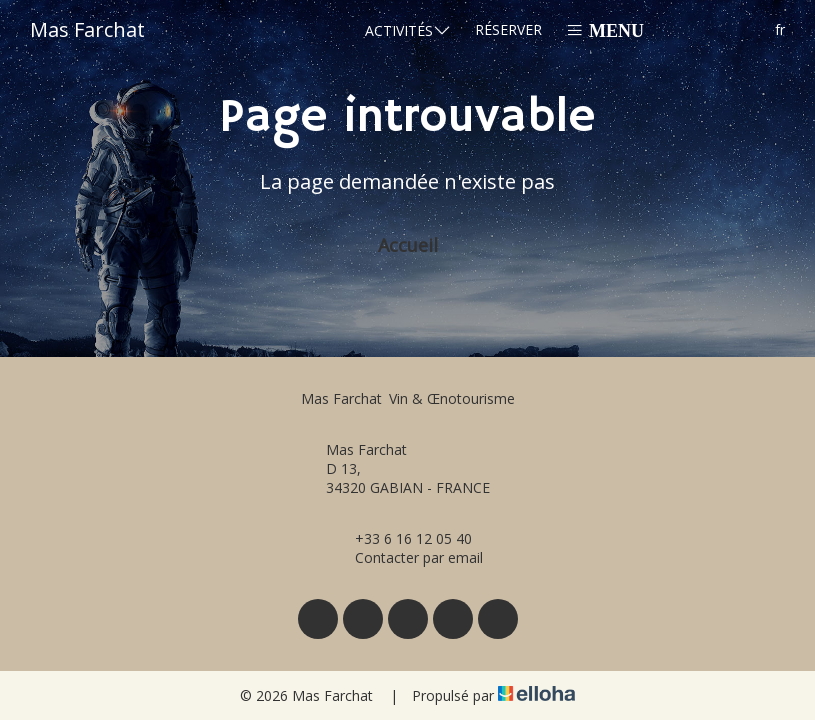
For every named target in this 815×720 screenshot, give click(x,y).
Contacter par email (407, 557)
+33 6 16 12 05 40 (402, 538)
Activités (408, 30)
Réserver (508, 29)
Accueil (408, 245)
